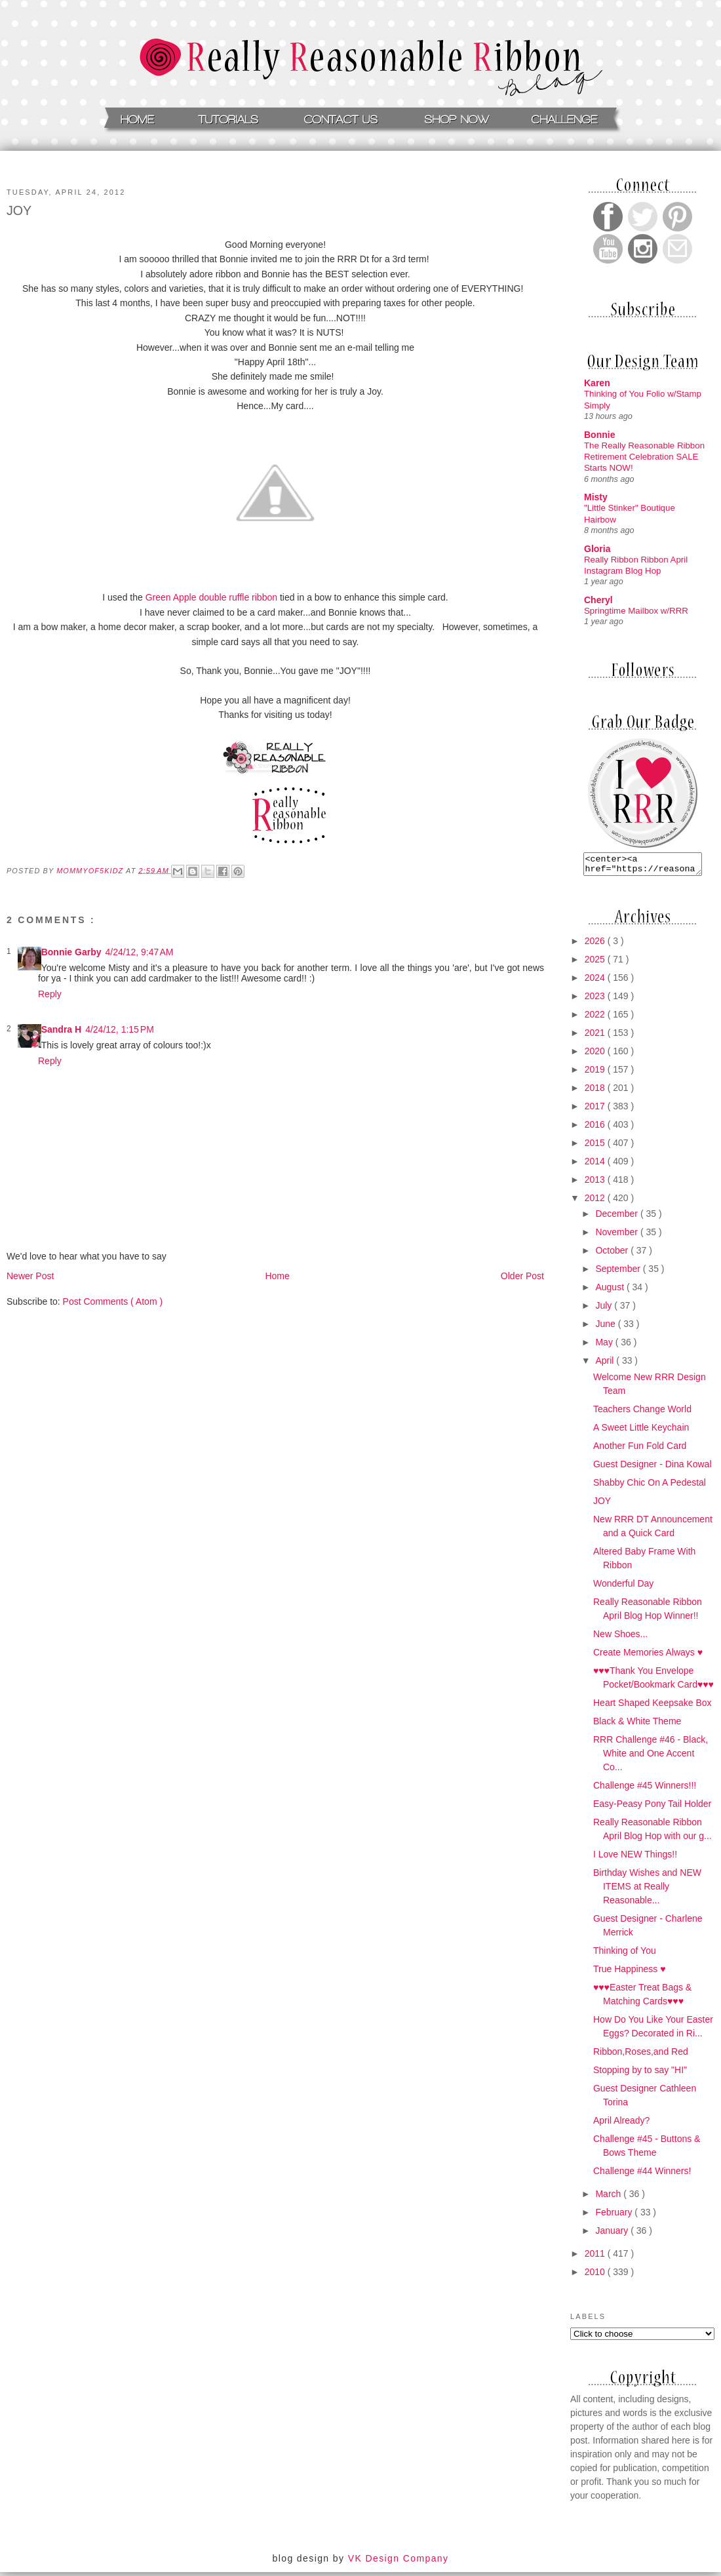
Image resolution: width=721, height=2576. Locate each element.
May (605, 1346)
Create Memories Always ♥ (648, 1656)
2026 (596, 945)
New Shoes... (620, 1638)
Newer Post (30, 1276)
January (613, 2234)
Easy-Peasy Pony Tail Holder (652, 1807)
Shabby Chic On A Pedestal (649, 1486)
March (609, 2197)
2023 (596, 1000)
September (618, 1272)
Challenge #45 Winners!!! (644, 1789)
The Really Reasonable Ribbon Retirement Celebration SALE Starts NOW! (644, 457)
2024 (596, 981)
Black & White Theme (637, 1725)
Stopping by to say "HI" (640, 2074)
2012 (596, 1202)
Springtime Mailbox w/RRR (636, 611)
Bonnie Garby (71, 952)
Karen (597, 383)
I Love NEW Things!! (635, 1858)
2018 (596, 1091)
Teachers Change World (642, 1413)
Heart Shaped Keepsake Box (652, 1706)
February (614, 2216)
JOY (602, 1504)
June (606, 1327)
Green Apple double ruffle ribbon (211, 597)
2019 (596, 1073)
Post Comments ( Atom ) (113, 1301)
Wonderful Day (623, 1587)
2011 (596, 2257)
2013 (596, 1183)
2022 (596, 1018)
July (604, 1309)
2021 (596, 1036)
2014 (596, 1165)
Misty (596, 497)
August (610, 1291)
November (617, 1236)
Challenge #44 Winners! (642, 2175)
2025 (596, 963)
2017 (596, 1110)
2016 (596, 1128)
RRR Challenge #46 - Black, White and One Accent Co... (650, 1757)
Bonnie (599, 434)
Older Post (522, 1276)
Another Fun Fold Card (639, 1449)
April (605, 1364)
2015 (596, 1146)
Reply (50, 994)
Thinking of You (624, 1954)
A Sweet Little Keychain (641, 1431)
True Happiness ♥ (629, 1973)
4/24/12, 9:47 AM (139, 952)
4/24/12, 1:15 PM (119, 1029)
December (617, 1217)
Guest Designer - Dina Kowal (652, 1468)
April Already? (621, 2124)
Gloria (597, 549)
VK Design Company (398, 2562)
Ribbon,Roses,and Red (640, 2055)
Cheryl (598, 600)
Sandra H (61, 1029)
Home (277, 1276)
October (613, 1254)
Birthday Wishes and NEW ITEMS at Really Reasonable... (647, 1890)
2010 (596, 2275)
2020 (596, 1055)
